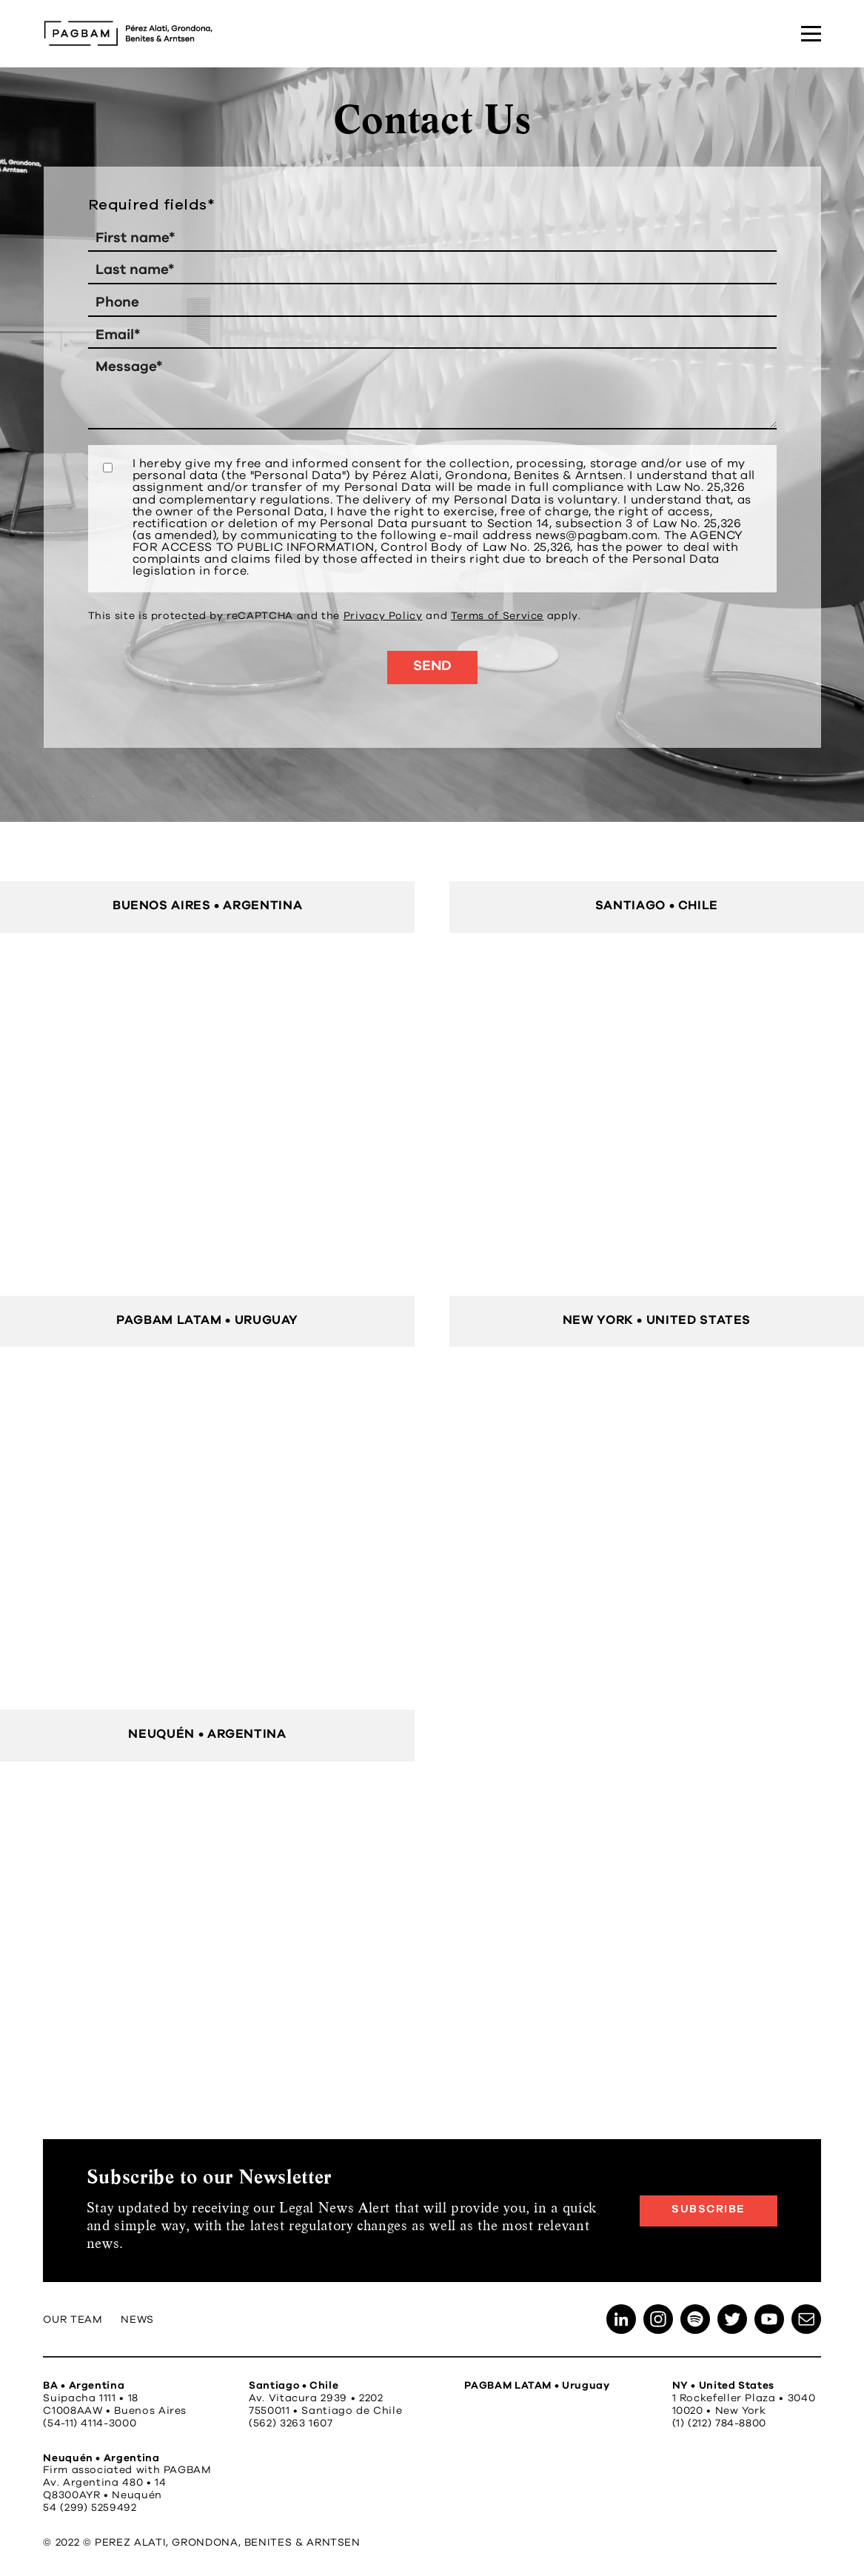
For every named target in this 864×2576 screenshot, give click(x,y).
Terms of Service (497, 616)
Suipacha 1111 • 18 (90, 2398)
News (137, 2320)
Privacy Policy (383, 616)
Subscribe (709, 2209)
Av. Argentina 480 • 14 (104, 2483)
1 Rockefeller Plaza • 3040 (744, 2398)
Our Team (72, 2320)
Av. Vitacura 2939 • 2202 (316, 2398)
